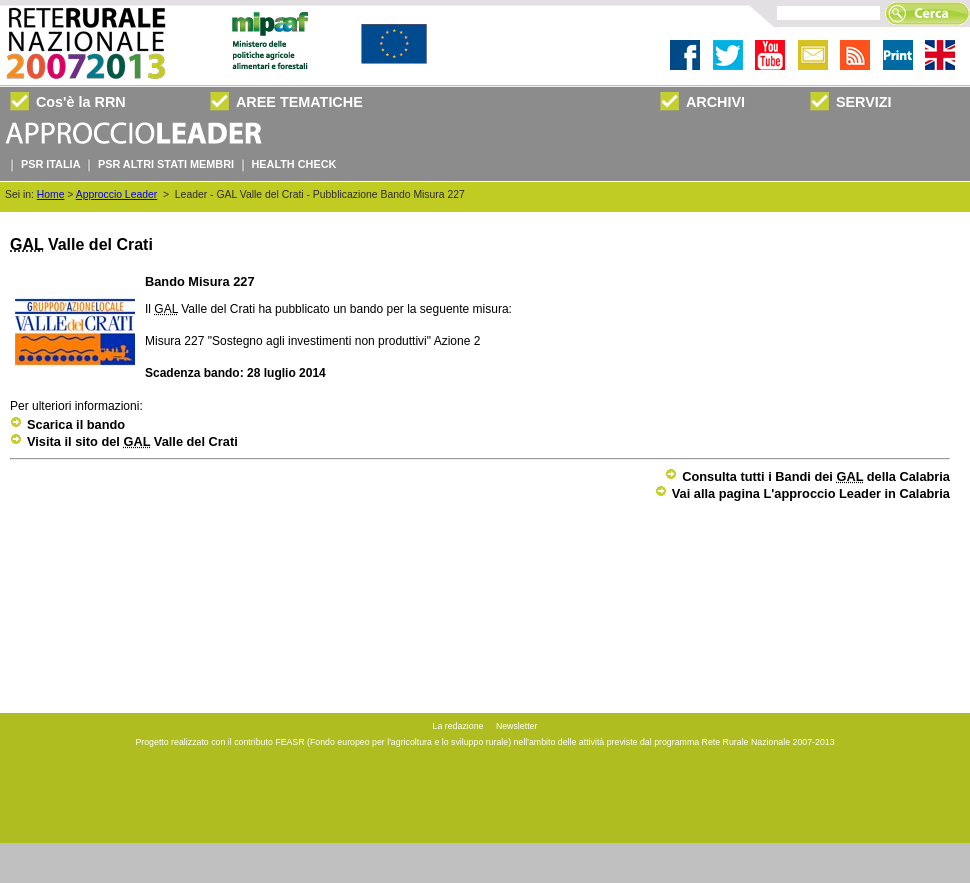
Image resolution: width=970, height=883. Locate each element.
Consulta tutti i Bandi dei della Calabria (807, 476)
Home (51, 194)
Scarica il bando (67, 424)
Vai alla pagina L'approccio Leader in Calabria (802, 493)
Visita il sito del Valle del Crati (124, 441)
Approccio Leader (116, 194)
